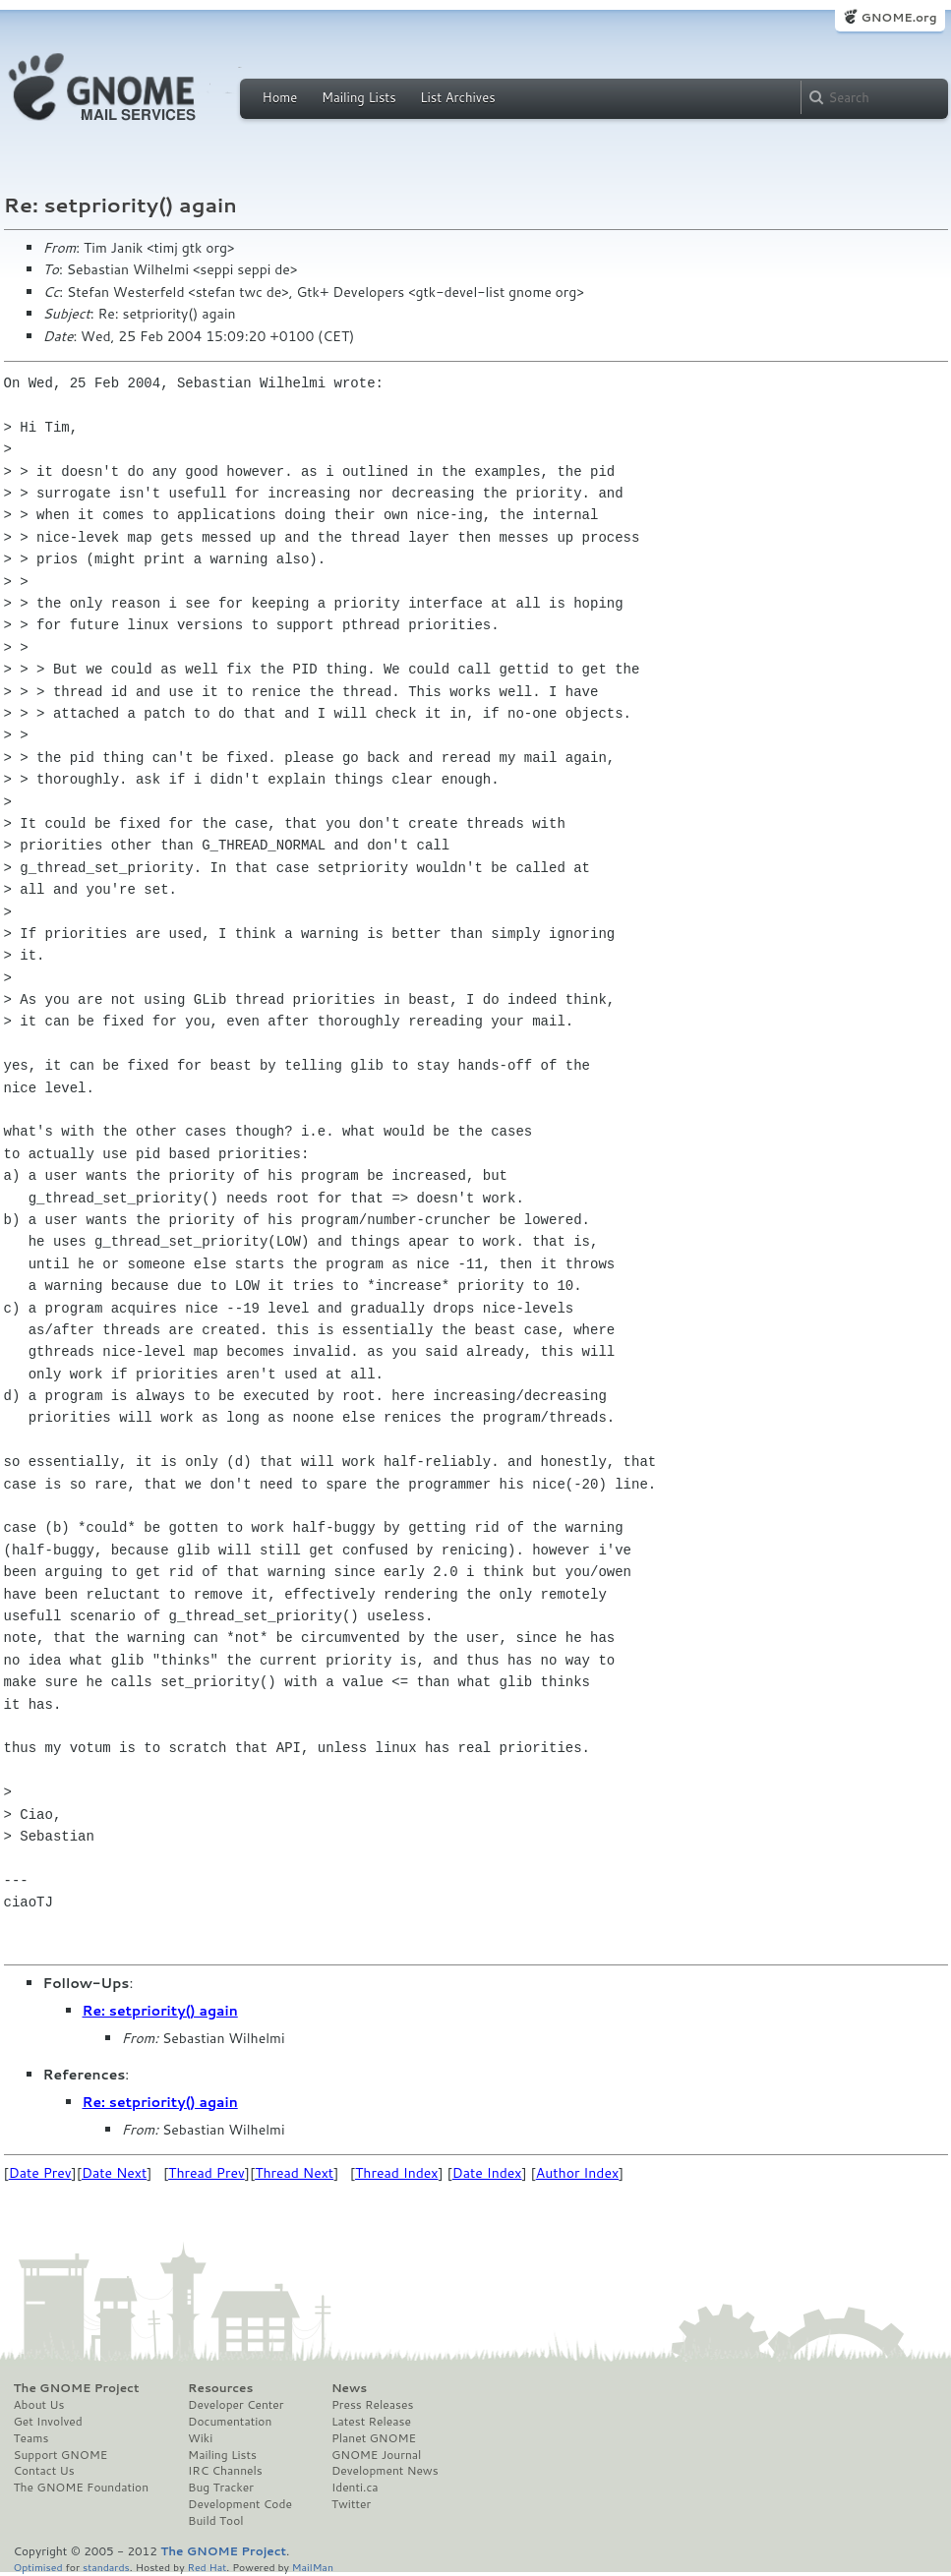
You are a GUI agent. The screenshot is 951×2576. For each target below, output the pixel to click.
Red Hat (206, 2566)
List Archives (457, 97)
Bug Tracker (221, 2487)
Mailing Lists (359, 97)
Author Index (577, 2173)
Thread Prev (206, 2173)
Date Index (487, 2173)
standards (106, 2566)
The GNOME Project (77, 2388)
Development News (385, 2471)
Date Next (114, 2173)
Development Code (240, 2504)
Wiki (200, 2438)
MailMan (312, 2566)
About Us (39, 2405)
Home (280, 97)
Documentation (229, 2422)
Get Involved (48, 2422)
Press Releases (372, 2405)
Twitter (351, 2504)
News (349, 2388)
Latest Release (371, 2422)
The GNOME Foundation (81, 2487)
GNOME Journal (376, 2455)
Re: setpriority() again (160, 2010)
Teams (31, 2438)
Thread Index (397, 2173)
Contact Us (44, 2471)
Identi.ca (355, 2487)
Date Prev (40, 2173)
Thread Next (294, 2173)
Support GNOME (61, 2455)
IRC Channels (225, 2471)
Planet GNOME (373, 2438)
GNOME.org (898, 17)
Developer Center (235, 2405)
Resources (220, 2388)
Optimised (38, 2566)
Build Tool (215, 2521)
